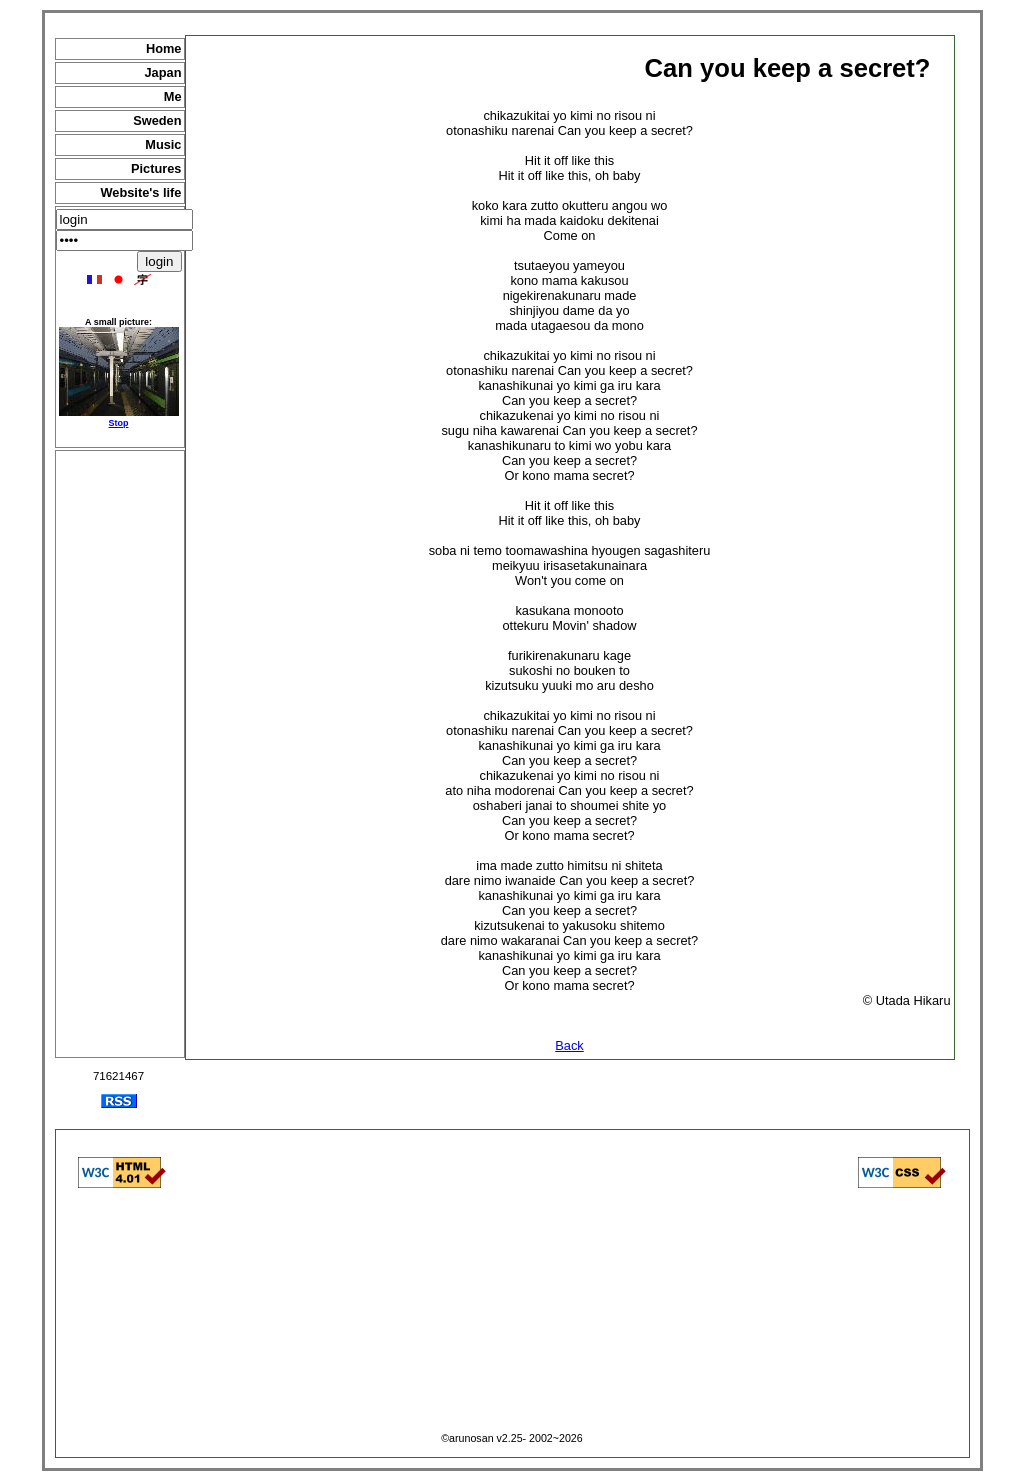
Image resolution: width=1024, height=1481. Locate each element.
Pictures (156, 168)
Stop (119, 423)
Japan (163, 72)
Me (173, 96)
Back (569, 1045)
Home (164, 48)
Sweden (157, 120)
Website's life (140, 192)
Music (163, 144)
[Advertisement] (120, 754)
